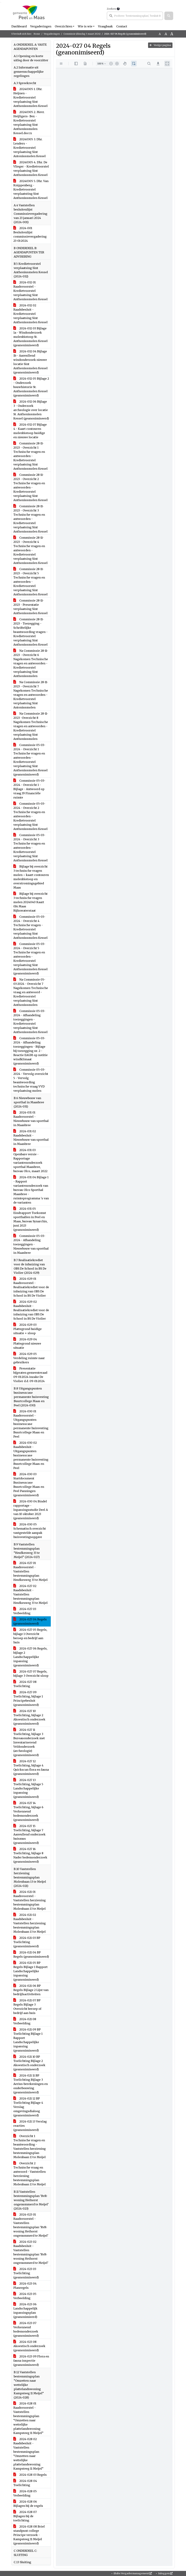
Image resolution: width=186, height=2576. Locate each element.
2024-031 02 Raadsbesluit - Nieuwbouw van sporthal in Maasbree (31, 1137)
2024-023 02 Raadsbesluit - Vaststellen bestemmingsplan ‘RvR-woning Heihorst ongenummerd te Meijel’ (30, 2252)
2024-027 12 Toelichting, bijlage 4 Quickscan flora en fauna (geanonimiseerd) (31, 1767)
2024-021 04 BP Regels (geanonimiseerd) (31, 1954)
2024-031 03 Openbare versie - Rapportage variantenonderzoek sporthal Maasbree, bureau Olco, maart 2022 (30, 1160)
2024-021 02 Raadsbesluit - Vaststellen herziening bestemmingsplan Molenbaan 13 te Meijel (29, 1923)
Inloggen (165, 2573)
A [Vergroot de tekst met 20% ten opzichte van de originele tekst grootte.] (166, 34)
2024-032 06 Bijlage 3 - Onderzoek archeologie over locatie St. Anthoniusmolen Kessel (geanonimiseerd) (31, 410)
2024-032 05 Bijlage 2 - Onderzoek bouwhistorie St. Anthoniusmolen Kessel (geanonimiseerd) (31, 387)
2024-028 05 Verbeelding (25, 2493)
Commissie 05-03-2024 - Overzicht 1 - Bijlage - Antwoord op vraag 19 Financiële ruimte (29, 789)
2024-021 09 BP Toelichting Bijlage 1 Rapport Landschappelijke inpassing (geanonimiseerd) (28, 2040)
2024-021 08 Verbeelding (24, 2021)
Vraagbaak (105, 26)
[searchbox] (135, 16)
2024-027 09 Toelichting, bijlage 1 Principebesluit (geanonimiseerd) (28, 1698)
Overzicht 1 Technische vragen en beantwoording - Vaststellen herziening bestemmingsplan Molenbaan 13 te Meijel (29, 2146)
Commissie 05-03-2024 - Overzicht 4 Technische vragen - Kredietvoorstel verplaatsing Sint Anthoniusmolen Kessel (30, 927)
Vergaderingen (40, 26)
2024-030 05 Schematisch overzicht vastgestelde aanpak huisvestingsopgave (29, 1531)
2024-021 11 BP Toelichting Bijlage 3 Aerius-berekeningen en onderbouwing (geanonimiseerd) (30, 2084)
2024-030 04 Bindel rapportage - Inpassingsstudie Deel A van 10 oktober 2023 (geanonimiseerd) (30, 1510)
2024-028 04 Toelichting (25, 2483)
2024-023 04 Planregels (25, 2285)
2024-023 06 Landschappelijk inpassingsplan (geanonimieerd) (25, 2310)
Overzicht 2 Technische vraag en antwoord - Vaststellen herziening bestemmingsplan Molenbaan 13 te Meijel (29, 2173)
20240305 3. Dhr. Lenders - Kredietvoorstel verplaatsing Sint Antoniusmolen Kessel (29, 147)
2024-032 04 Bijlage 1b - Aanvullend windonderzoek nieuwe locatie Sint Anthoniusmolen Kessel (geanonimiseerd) (30, 362)
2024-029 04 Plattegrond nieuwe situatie (27, 1343)
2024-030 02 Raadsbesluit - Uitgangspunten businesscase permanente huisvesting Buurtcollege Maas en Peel (30, 1455)
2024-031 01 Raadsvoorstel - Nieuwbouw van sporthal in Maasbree (31, 1119)
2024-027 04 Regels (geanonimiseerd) (30, 1621)
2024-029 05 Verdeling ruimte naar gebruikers (29, 1358)
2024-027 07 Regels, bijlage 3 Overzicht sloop (30, 1673)
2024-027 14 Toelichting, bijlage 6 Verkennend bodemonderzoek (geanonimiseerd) (28, 1811)
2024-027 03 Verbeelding (24, 1611)
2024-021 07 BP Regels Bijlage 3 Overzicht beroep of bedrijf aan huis (27, 2007)
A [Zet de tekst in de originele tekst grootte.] (160, 34)
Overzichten (63, 26)
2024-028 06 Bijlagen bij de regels (28, 2504)
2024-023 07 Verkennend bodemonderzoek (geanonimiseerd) (26, 2329)
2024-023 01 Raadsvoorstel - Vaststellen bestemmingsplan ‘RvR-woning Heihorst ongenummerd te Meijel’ (30, 2225)
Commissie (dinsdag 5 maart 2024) (81, 33)
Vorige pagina (160, 45)
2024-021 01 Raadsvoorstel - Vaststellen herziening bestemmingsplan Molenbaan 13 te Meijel (29, 1900)
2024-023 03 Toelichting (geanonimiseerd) (26, 2273)
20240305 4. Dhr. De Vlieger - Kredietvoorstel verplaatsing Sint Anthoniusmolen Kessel (31, 168)
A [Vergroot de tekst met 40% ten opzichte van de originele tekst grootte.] (171, 34)
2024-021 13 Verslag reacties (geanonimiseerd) (30, 2126)
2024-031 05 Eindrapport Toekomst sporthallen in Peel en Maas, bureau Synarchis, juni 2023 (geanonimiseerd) (30, 1219)
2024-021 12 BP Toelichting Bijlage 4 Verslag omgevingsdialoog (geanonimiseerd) (28, 2107)
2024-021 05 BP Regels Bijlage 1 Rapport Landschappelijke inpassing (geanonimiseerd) (30, 1971)
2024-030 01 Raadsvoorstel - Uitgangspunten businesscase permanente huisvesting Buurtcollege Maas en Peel (30, 1423)
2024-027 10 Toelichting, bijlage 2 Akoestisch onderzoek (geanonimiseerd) (29, 1717)
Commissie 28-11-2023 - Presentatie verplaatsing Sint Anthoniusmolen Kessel (30, 607)
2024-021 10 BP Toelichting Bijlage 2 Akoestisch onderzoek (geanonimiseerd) (29, 2063)
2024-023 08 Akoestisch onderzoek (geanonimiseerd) (29, 2346)
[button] (168, 16)
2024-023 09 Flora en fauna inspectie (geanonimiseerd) (31, 2361)
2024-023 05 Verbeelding (24, 2296)
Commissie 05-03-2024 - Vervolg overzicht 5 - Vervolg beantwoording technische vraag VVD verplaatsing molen (30, 1080)
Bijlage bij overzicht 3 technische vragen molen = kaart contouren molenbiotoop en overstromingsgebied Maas (31, 877)
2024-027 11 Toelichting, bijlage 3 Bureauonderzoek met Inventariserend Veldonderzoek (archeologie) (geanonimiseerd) (29, 1742)
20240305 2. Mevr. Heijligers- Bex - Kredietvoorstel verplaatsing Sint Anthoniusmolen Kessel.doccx (29, 122)
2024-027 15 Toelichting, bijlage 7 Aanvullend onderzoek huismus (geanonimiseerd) (29, 1834)
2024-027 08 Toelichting (25, 1684)
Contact (121, 26)
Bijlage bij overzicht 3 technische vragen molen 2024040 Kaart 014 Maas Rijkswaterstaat (30, 902)
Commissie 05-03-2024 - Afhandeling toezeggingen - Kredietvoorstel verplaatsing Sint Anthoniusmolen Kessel (30, 1021)
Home (37, 33)
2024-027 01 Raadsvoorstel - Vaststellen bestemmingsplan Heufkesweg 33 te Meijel (30, 1571)
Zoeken (111, 8)
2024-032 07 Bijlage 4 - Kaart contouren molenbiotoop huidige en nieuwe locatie (30, 431)
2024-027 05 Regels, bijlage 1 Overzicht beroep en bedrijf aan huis (30, 1636)
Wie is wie (85, 26)
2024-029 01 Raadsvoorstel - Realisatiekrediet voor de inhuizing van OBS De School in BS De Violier (31, 1287)
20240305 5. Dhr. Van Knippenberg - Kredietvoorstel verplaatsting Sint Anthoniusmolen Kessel (30, 189)
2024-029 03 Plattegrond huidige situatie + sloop (27, 1329)
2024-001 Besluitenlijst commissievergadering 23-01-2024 (30, 234)
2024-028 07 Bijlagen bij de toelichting (25, 2516)
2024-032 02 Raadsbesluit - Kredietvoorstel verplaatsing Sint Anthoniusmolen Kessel (30, 314)
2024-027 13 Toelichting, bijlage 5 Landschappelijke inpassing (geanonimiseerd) (28, 1788)
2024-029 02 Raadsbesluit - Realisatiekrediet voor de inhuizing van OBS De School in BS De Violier (31, 1310)
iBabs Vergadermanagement (132, 2573)
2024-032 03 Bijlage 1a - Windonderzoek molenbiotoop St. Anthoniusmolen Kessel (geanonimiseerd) (30, 337)
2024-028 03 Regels (30, 2474)
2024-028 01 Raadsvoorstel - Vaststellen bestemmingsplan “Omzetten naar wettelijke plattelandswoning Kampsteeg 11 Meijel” (28, 2418)
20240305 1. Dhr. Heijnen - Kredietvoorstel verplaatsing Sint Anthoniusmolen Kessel (30, 97)
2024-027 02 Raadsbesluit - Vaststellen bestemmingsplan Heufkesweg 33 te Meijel (30, 1594)
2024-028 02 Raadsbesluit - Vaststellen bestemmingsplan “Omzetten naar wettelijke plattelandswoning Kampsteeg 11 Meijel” (28, 2453)
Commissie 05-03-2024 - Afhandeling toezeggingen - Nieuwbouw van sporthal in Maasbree (31, 1244)
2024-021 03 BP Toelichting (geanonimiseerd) (26, 1942)
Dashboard (19, 26)
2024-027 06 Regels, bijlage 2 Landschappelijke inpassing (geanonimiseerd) (30, 1657)
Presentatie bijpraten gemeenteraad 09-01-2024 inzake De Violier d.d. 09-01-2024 (30, 1375)
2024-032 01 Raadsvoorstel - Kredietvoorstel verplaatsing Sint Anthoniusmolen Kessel (30, 291)
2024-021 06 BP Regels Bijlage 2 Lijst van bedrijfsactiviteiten (30, 1990)
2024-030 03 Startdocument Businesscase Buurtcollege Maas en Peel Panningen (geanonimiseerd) (28, 1484)
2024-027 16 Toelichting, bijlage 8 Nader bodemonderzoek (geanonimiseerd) (30, 1855)
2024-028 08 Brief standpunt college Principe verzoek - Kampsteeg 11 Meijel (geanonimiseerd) (29, 2535)
